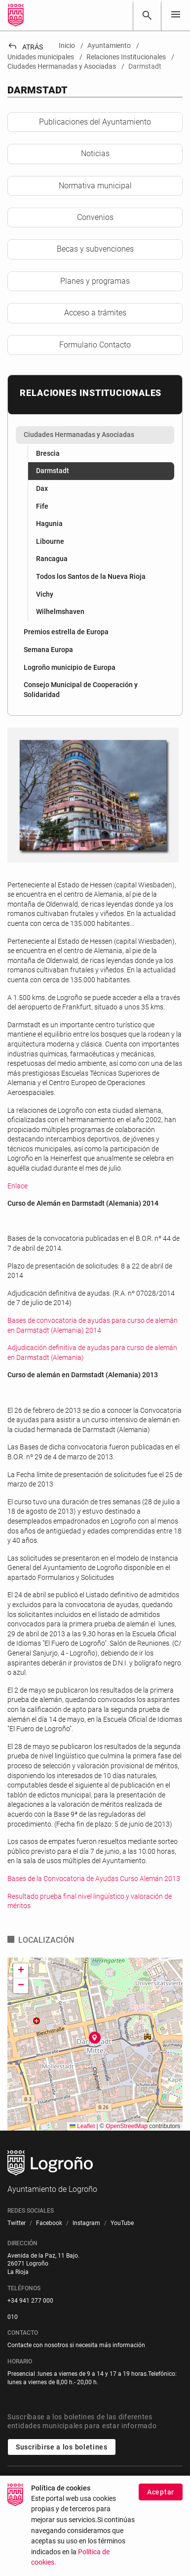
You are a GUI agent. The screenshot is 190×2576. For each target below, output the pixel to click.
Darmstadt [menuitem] (52, 471)
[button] (95, 2038)
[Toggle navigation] (175, 15)
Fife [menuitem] (42, 506)
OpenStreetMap (127, 2126)
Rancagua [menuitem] (52, 559)
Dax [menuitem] (42, 488)
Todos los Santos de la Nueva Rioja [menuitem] (91, 576)
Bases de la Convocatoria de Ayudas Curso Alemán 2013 (93, 1878)
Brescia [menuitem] (48, 453)
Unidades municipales (50, 2481)
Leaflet (82, 2126)
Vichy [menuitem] (44, 594)
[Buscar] (147, 15)
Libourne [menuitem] (50, 541)
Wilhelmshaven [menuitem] (60, 611)
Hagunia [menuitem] (49, 523)
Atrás (25, 47)
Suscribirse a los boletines (62, 2447)
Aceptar (160, 2498)
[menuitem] (95, 435)
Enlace (17, 1186)
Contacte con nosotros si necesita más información (76, 2345)
